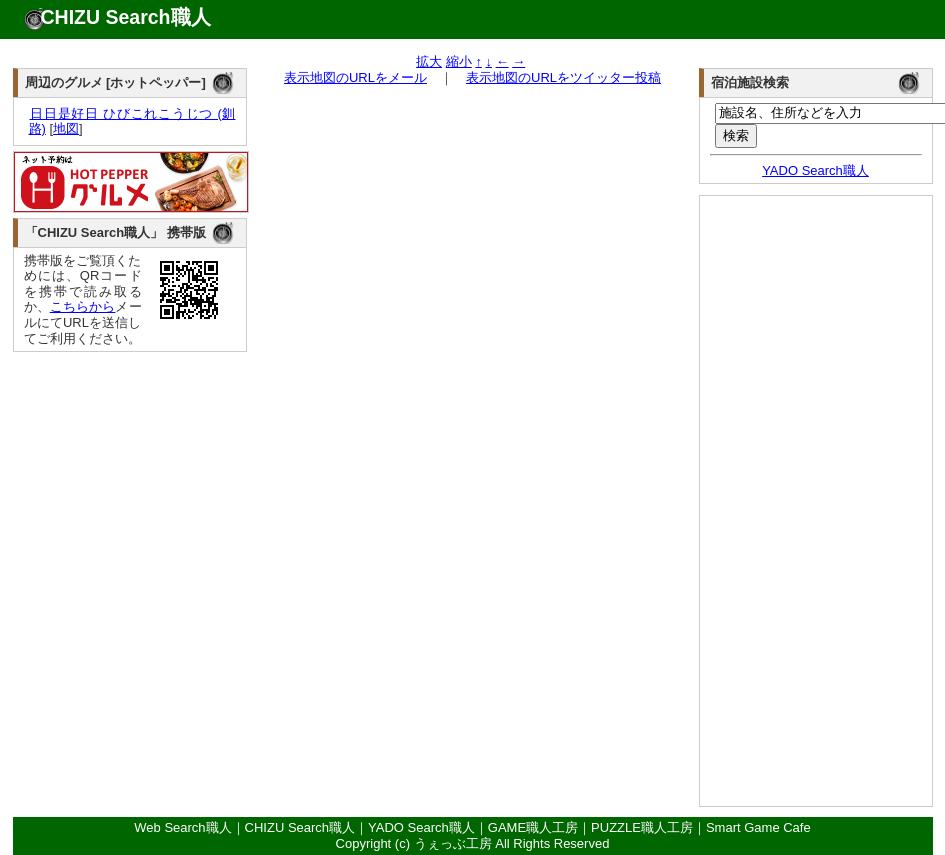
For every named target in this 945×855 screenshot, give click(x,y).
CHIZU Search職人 (126, 17)
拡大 (429, 61)
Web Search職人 (182, 827)
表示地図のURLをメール (355, 77)
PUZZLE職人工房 (642, 827)
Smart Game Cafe (758, 827)
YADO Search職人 (815, 170)
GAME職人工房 (533, 827)
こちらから (83, 306)
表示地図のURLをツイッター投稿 (563, 77)
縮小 (459, 61)
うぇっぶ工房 (453, 843)
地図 (66, 128)
